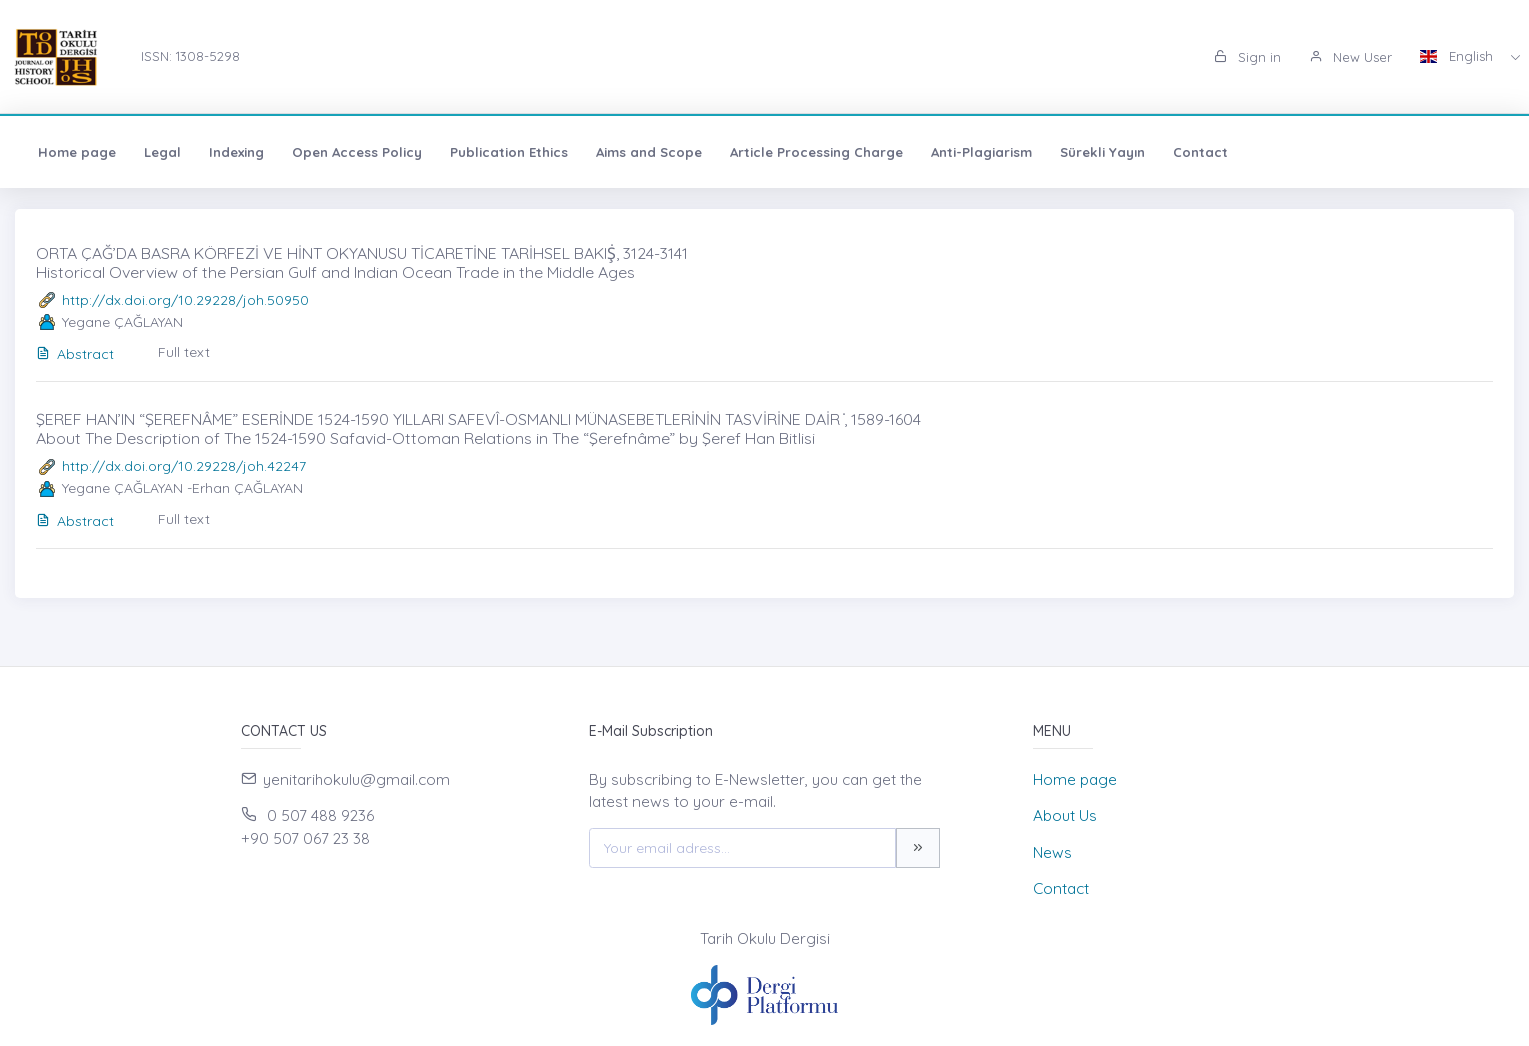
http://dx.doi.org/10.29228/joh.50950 (185, 300)
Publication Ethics (509, 152)
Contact (1200, 152)
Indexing (236, 152)
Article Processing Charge (816, 152)
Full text (184, 352)
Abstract (75, 354)
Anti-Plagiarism (981, 152)
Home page (77, 152)
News (1052, 852)
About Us (1065, 815)
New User (1350, 57)
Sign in (1247, 57)
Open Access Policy (357, 152)
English (1458, 56)
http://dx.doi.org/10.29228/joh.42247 (184, 466)
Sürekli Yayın (1102, 152)
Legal (162, 152)
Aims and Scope (649, 152)
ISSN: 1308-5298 (190, 56)
